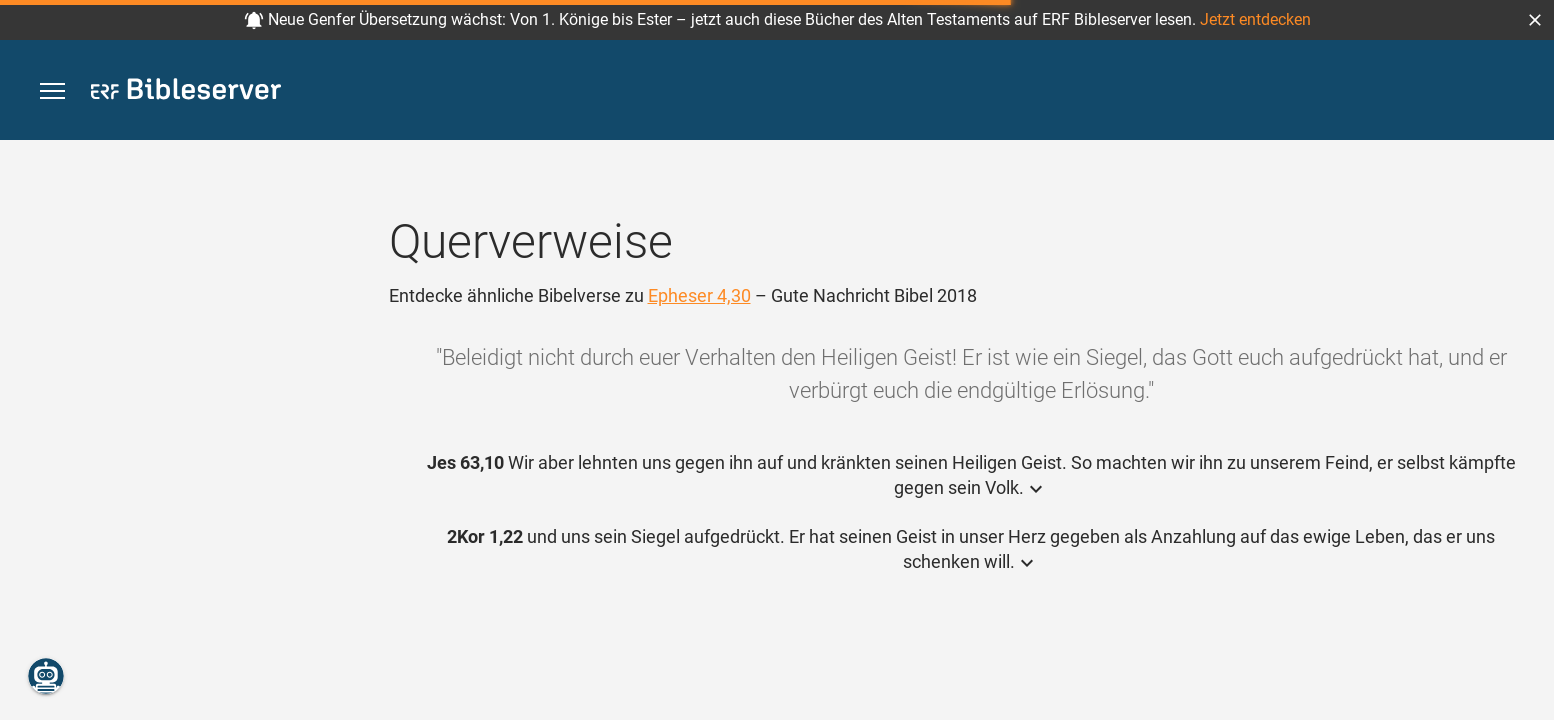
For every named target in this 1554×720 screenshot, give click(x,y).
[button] (1535, 20)
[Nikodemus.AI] (46, 676)
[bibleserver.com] (186, 92)
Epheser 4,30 (699, 295)
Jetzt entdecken (1255, 19)
